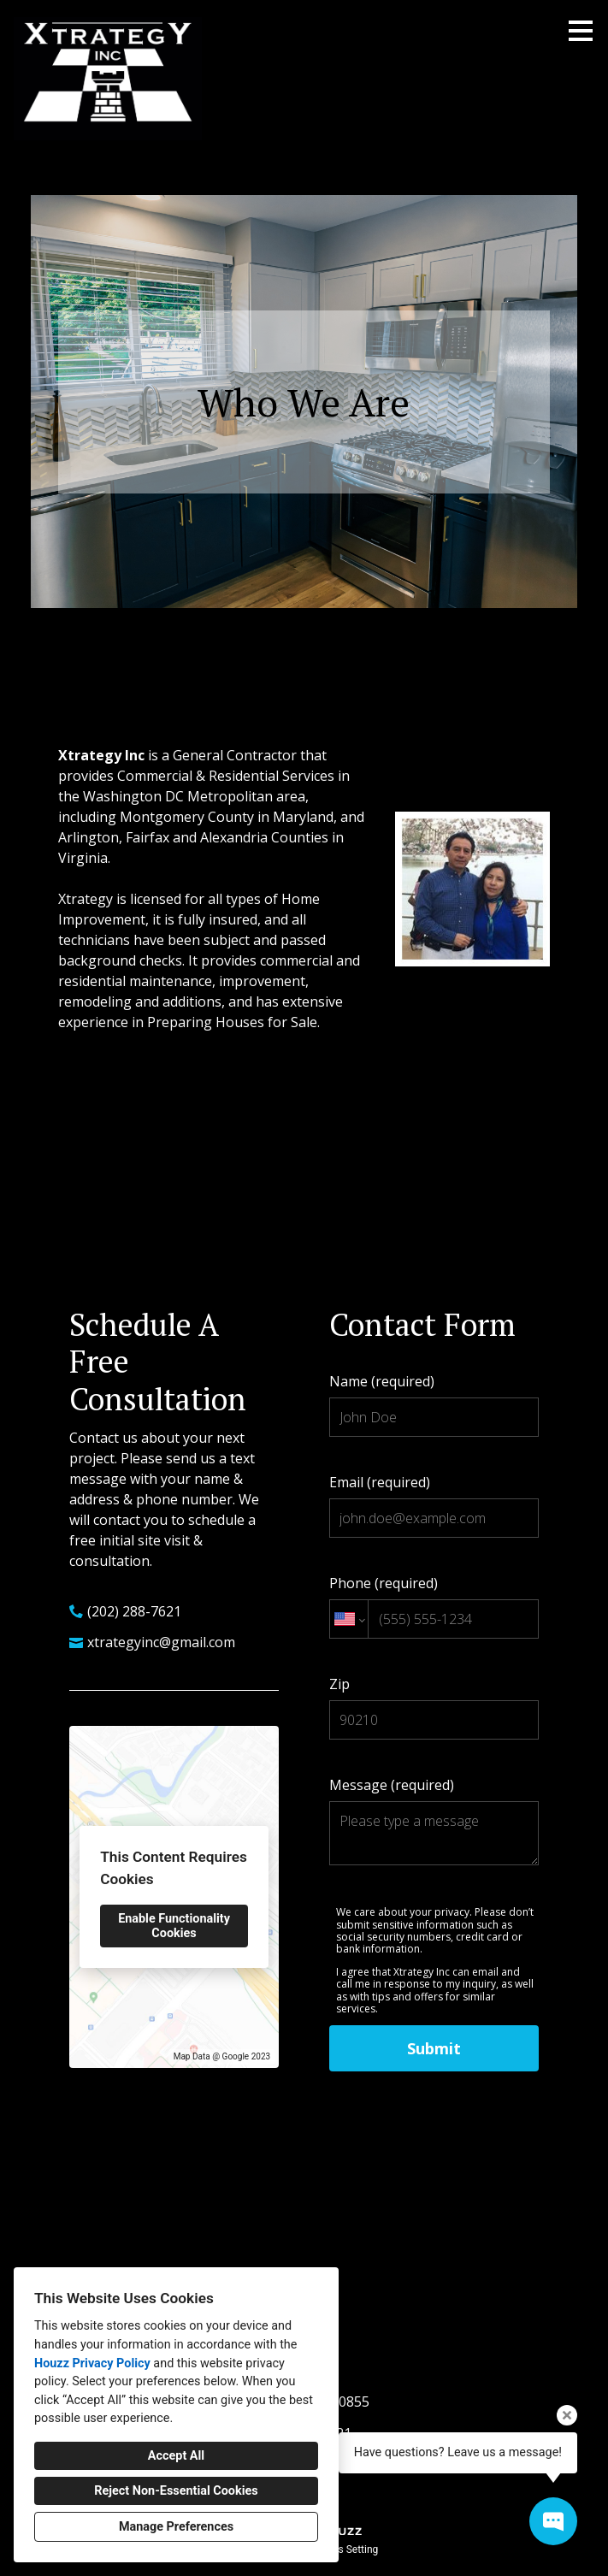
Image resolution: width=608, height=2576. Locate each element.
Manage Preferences (176, 2527)
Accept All (176, 2456)
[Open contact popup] (553, 2521)
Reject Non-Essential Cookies (175, 2491)
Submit (434, 2048)
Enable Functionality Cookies (174, 1926)
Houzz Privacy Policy (92, 2363)
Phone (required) (434, 1606)
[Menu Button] (581, 31)
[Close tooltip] (567, 2415)
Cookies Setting (343, 2549)
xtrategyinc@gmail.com (161, 1642)
